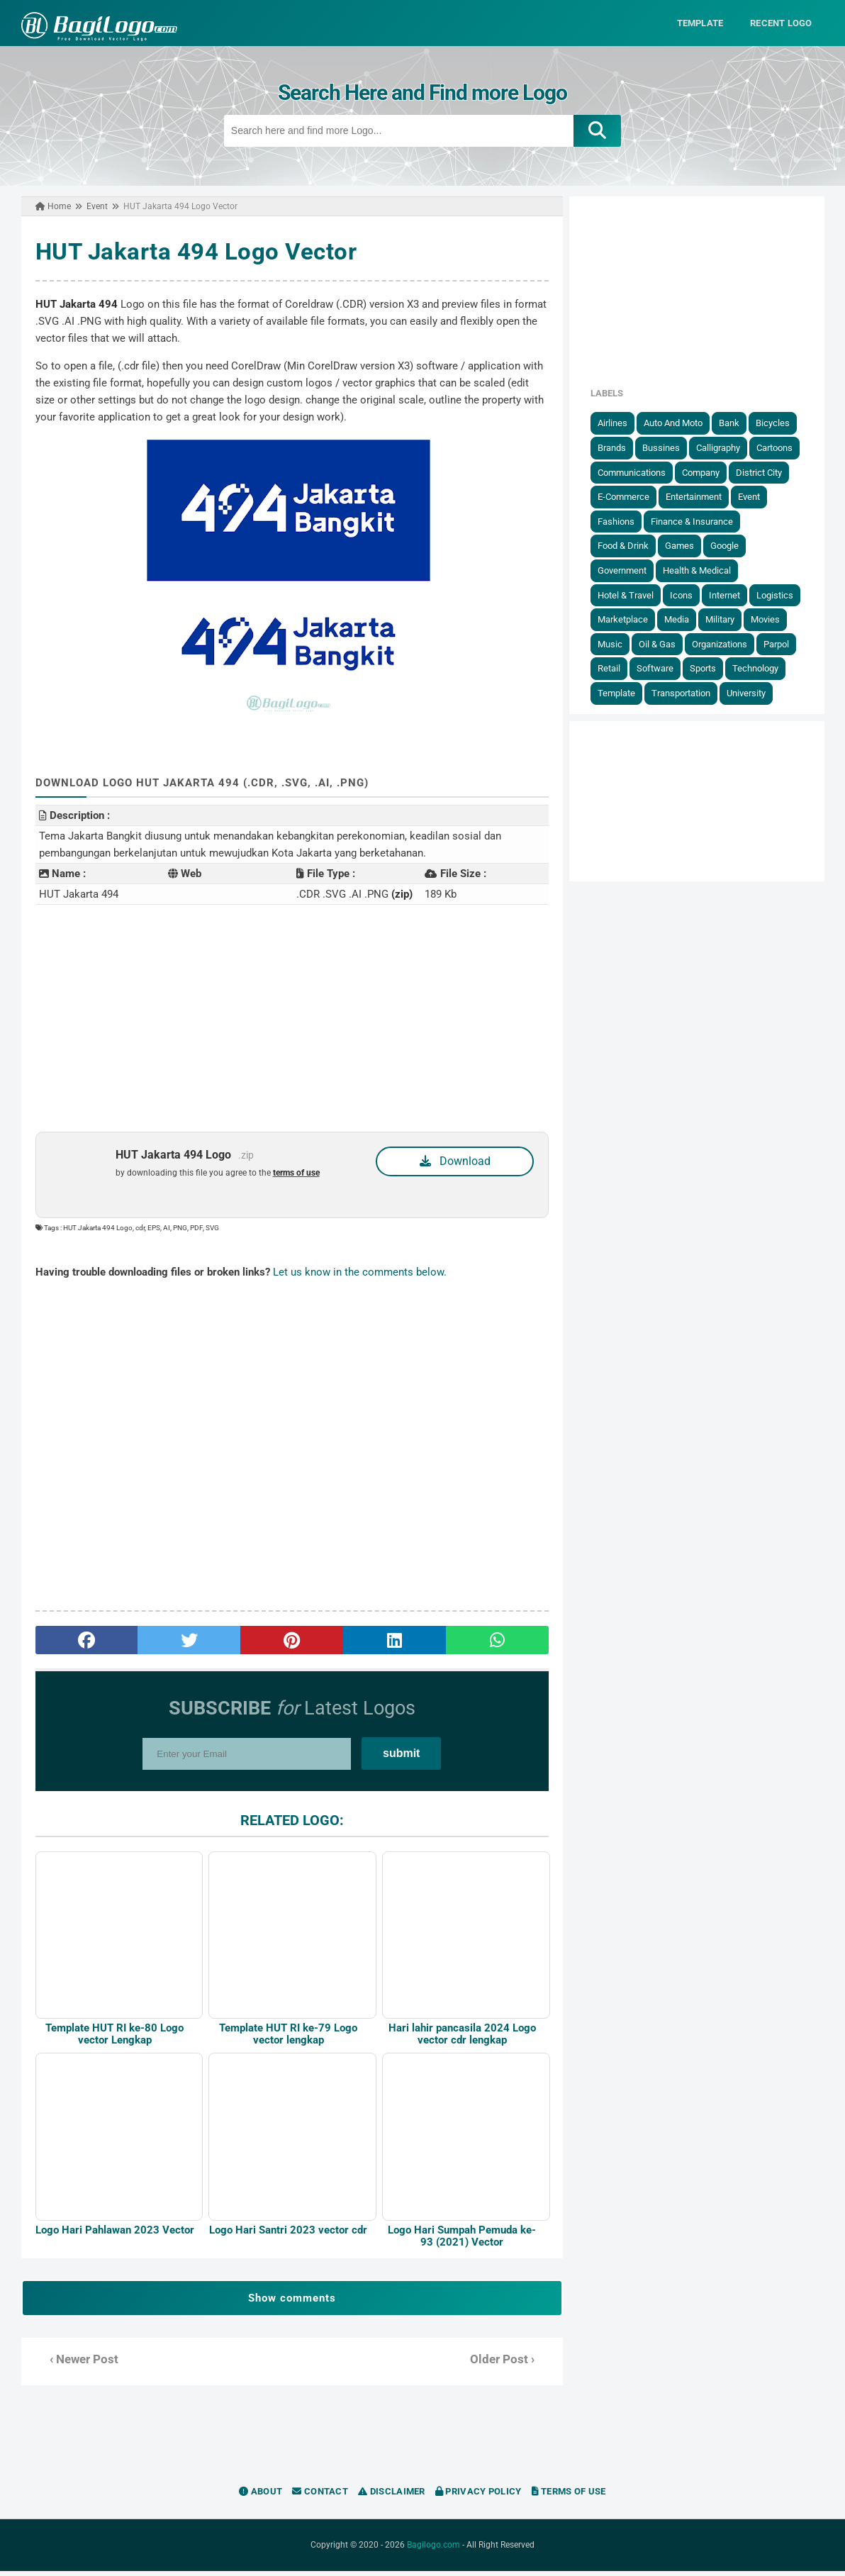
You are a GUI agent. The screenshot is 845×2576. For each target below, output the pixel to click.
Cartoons (780, 447)
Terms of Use (569, 2496)
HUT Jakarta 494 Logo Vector (190, 251)
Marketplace (628, 619)
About (260, 2496)
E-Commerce (629, 496)
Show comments (290, 2303)
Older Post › (504, 2364)
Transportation (686, 693)
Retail (614, 668)
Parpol (782, 643)
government (627, 570)
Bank (734, 423)
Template (622, 693)
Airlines (618, 423)
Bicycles (778, 423)
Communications (637, 472)
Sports (708, 668)
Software (660, 668)
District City (765, 472)
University (751, 693)
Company (706, 472)
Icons (687, 594)
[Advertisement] (290, 1017)
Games (685, 545)
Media (682, 619)
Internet (730, 594)
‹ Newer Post (77, 2364)
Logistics (780, 594)
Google (730, 545)
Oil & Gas (662, 643)
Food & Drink (628, 545)
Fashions (621, 520)
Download (455, 1160)
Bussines (666, 447)
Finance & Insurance (697, 520)
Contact (320, 2496)
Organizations (725, 643)
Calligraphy (724, 447)
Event (755, 496)
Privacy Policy (478, 2496)
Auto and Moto (678, 423)
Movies (770, 619)
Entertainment (699, 496)
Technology (761, 668)
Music (615, 643)
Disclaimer (391, 2496)
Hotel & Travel (631, 594)
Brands (617, 447)
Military (725, 619)
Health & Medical (702, 570)
